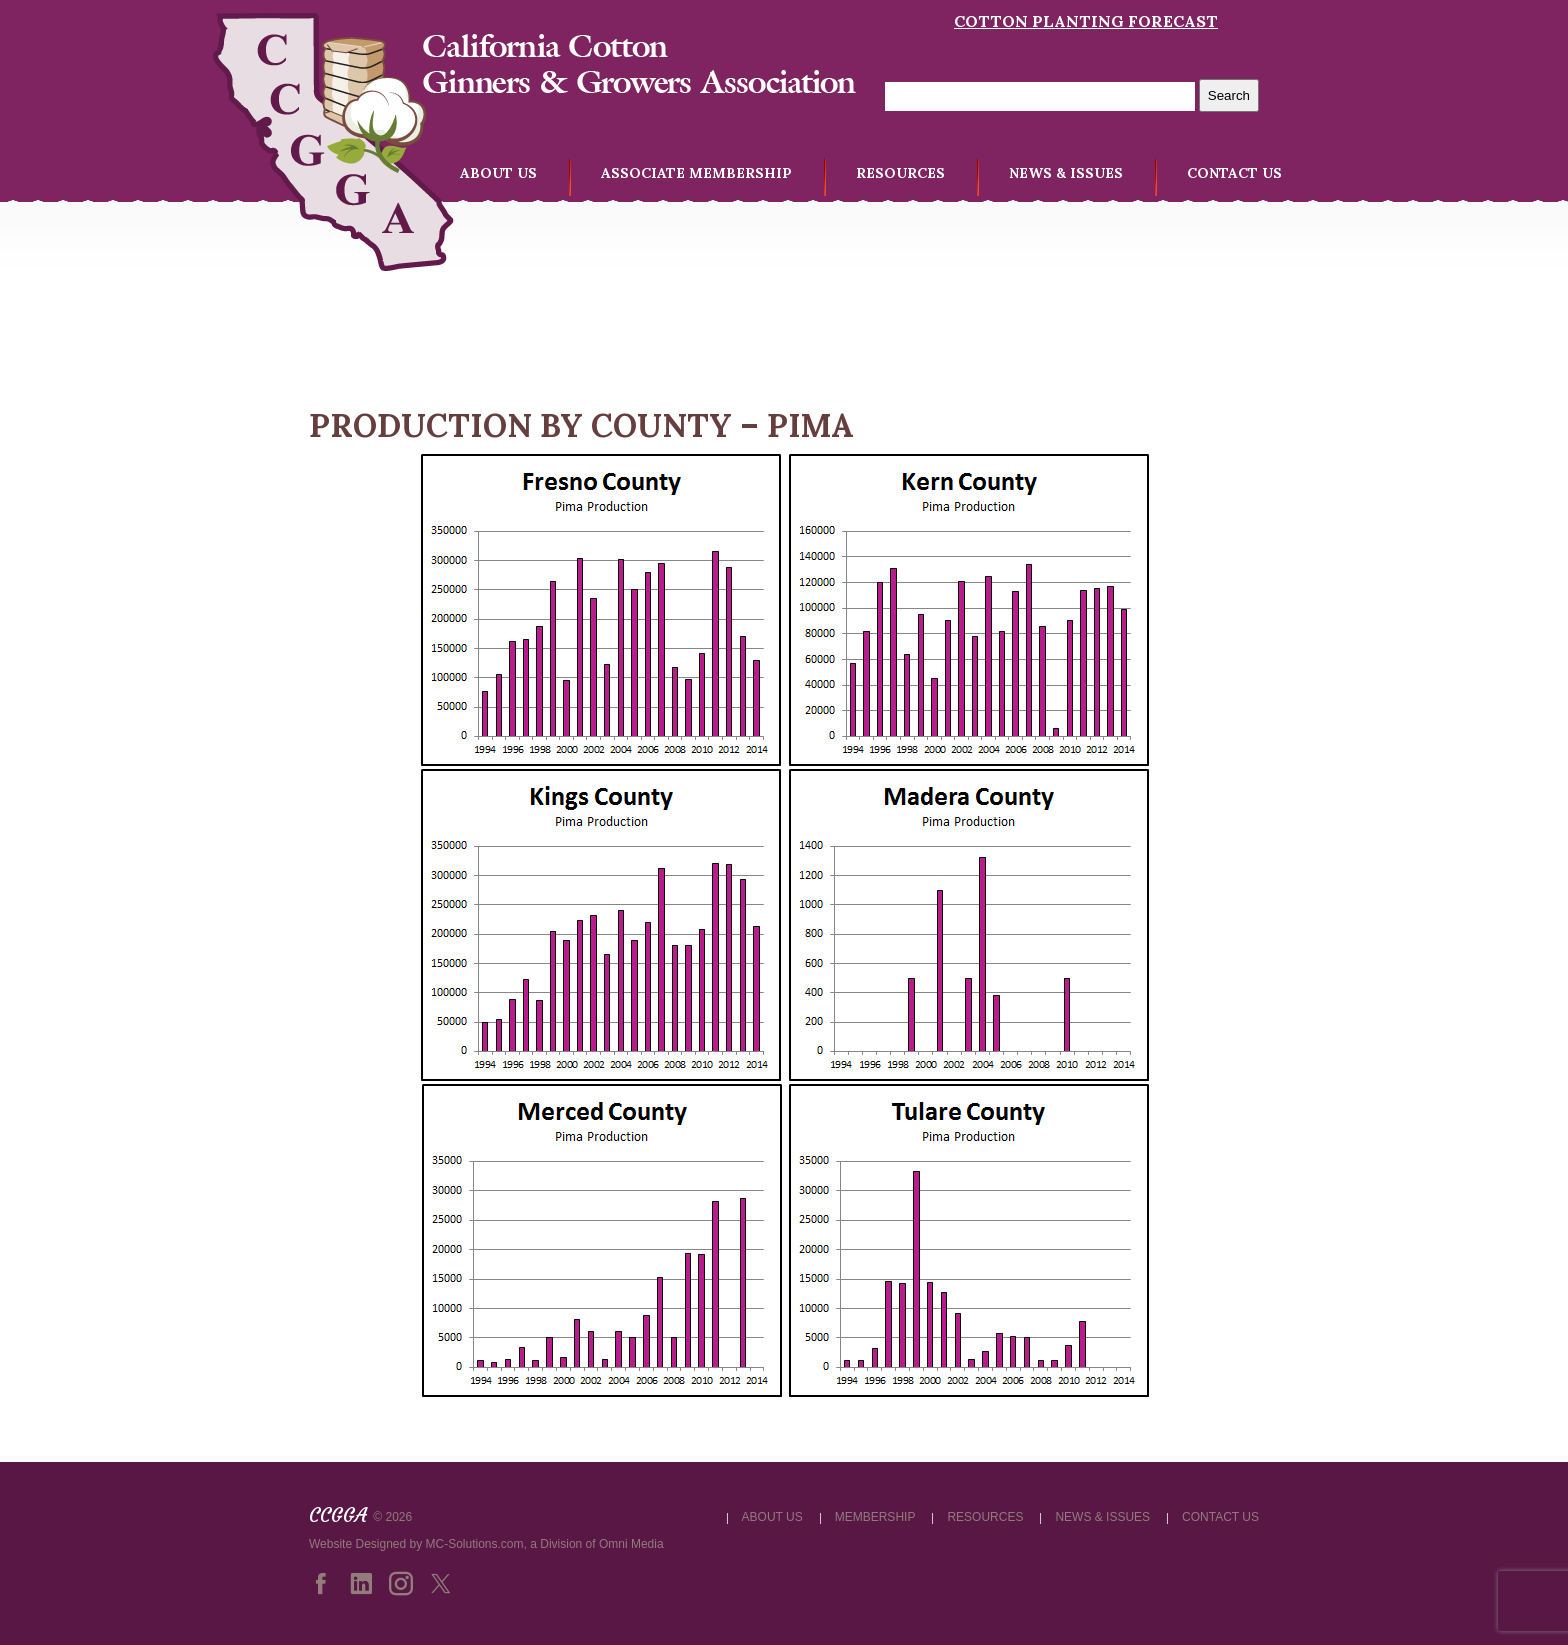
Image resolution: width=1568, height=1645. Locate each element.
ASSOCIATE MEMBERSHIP (696, 173)
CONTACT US (1234, 173)
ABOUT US (498, 173)
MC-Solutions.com (475, 1544)
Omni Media (631, 1544)
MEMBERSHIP (875, 1517)
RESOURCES (900, 173)
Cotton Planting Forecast (1086, 21)
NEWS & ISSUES (1066, 173)
